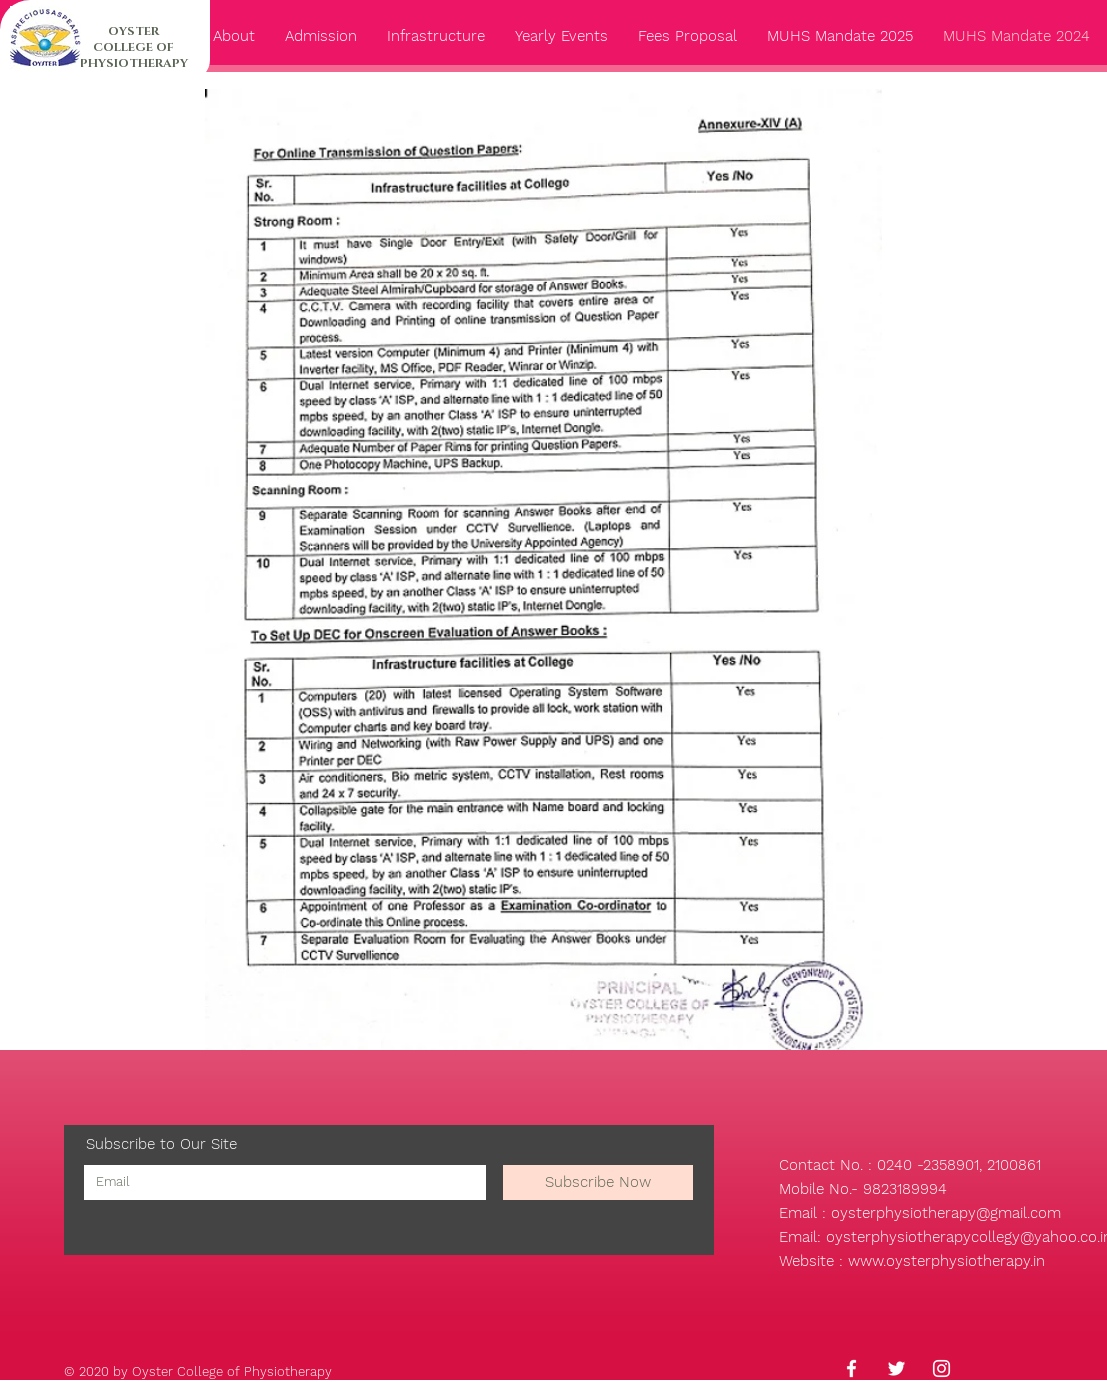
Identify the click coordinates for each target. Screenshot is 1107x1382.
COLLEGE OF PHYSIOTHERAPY (134, 55)
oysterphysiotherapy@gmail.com (946, 1213)
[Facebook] (851, 1368)
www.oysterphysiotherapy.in (946, 1261)
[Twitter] (896, 1368)
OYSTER (133, 31)
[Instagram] (941, 1368)
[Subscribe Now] (598, 1182)
